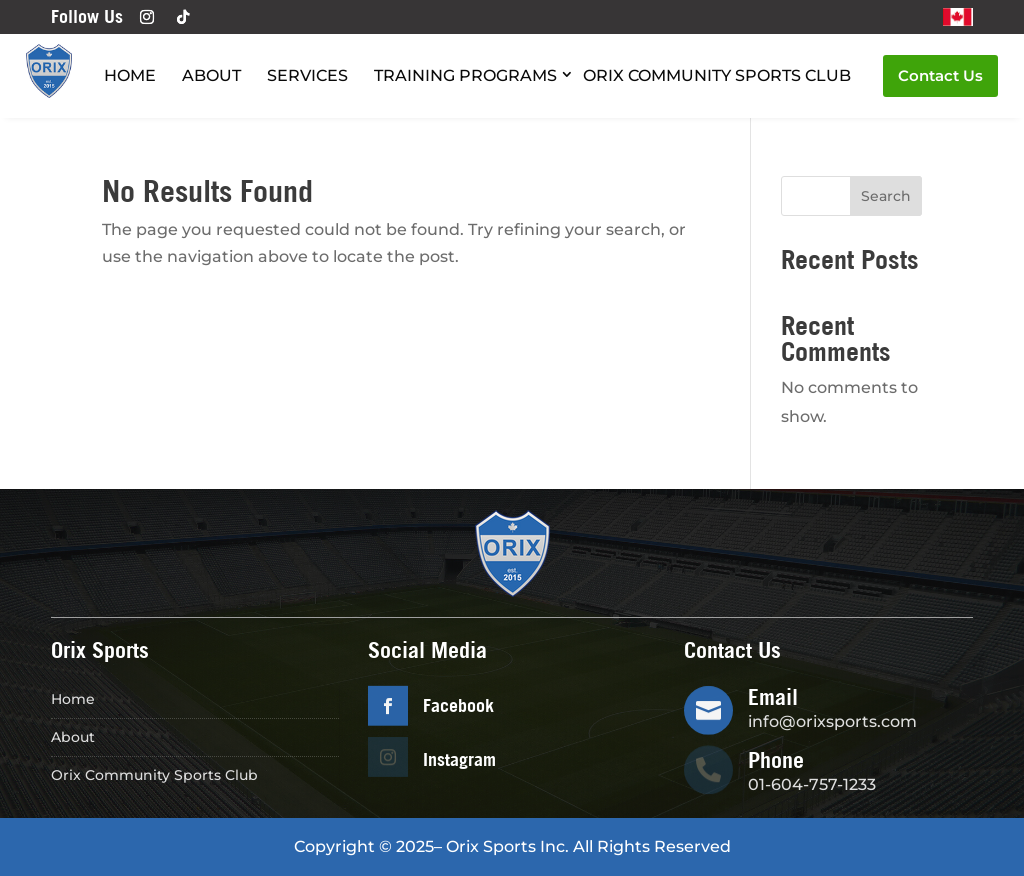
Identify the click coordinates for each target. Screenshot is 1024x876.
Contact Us (940, 75)
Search (886, 196)
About (211, 75)
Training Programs (465, 75)
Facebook (458, 705)
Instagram (459, 759)
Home (130, 75)
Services (307, 75)
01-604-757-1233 (812, 784)
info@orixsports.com (832, 721)
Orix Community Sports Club (717, 75)
